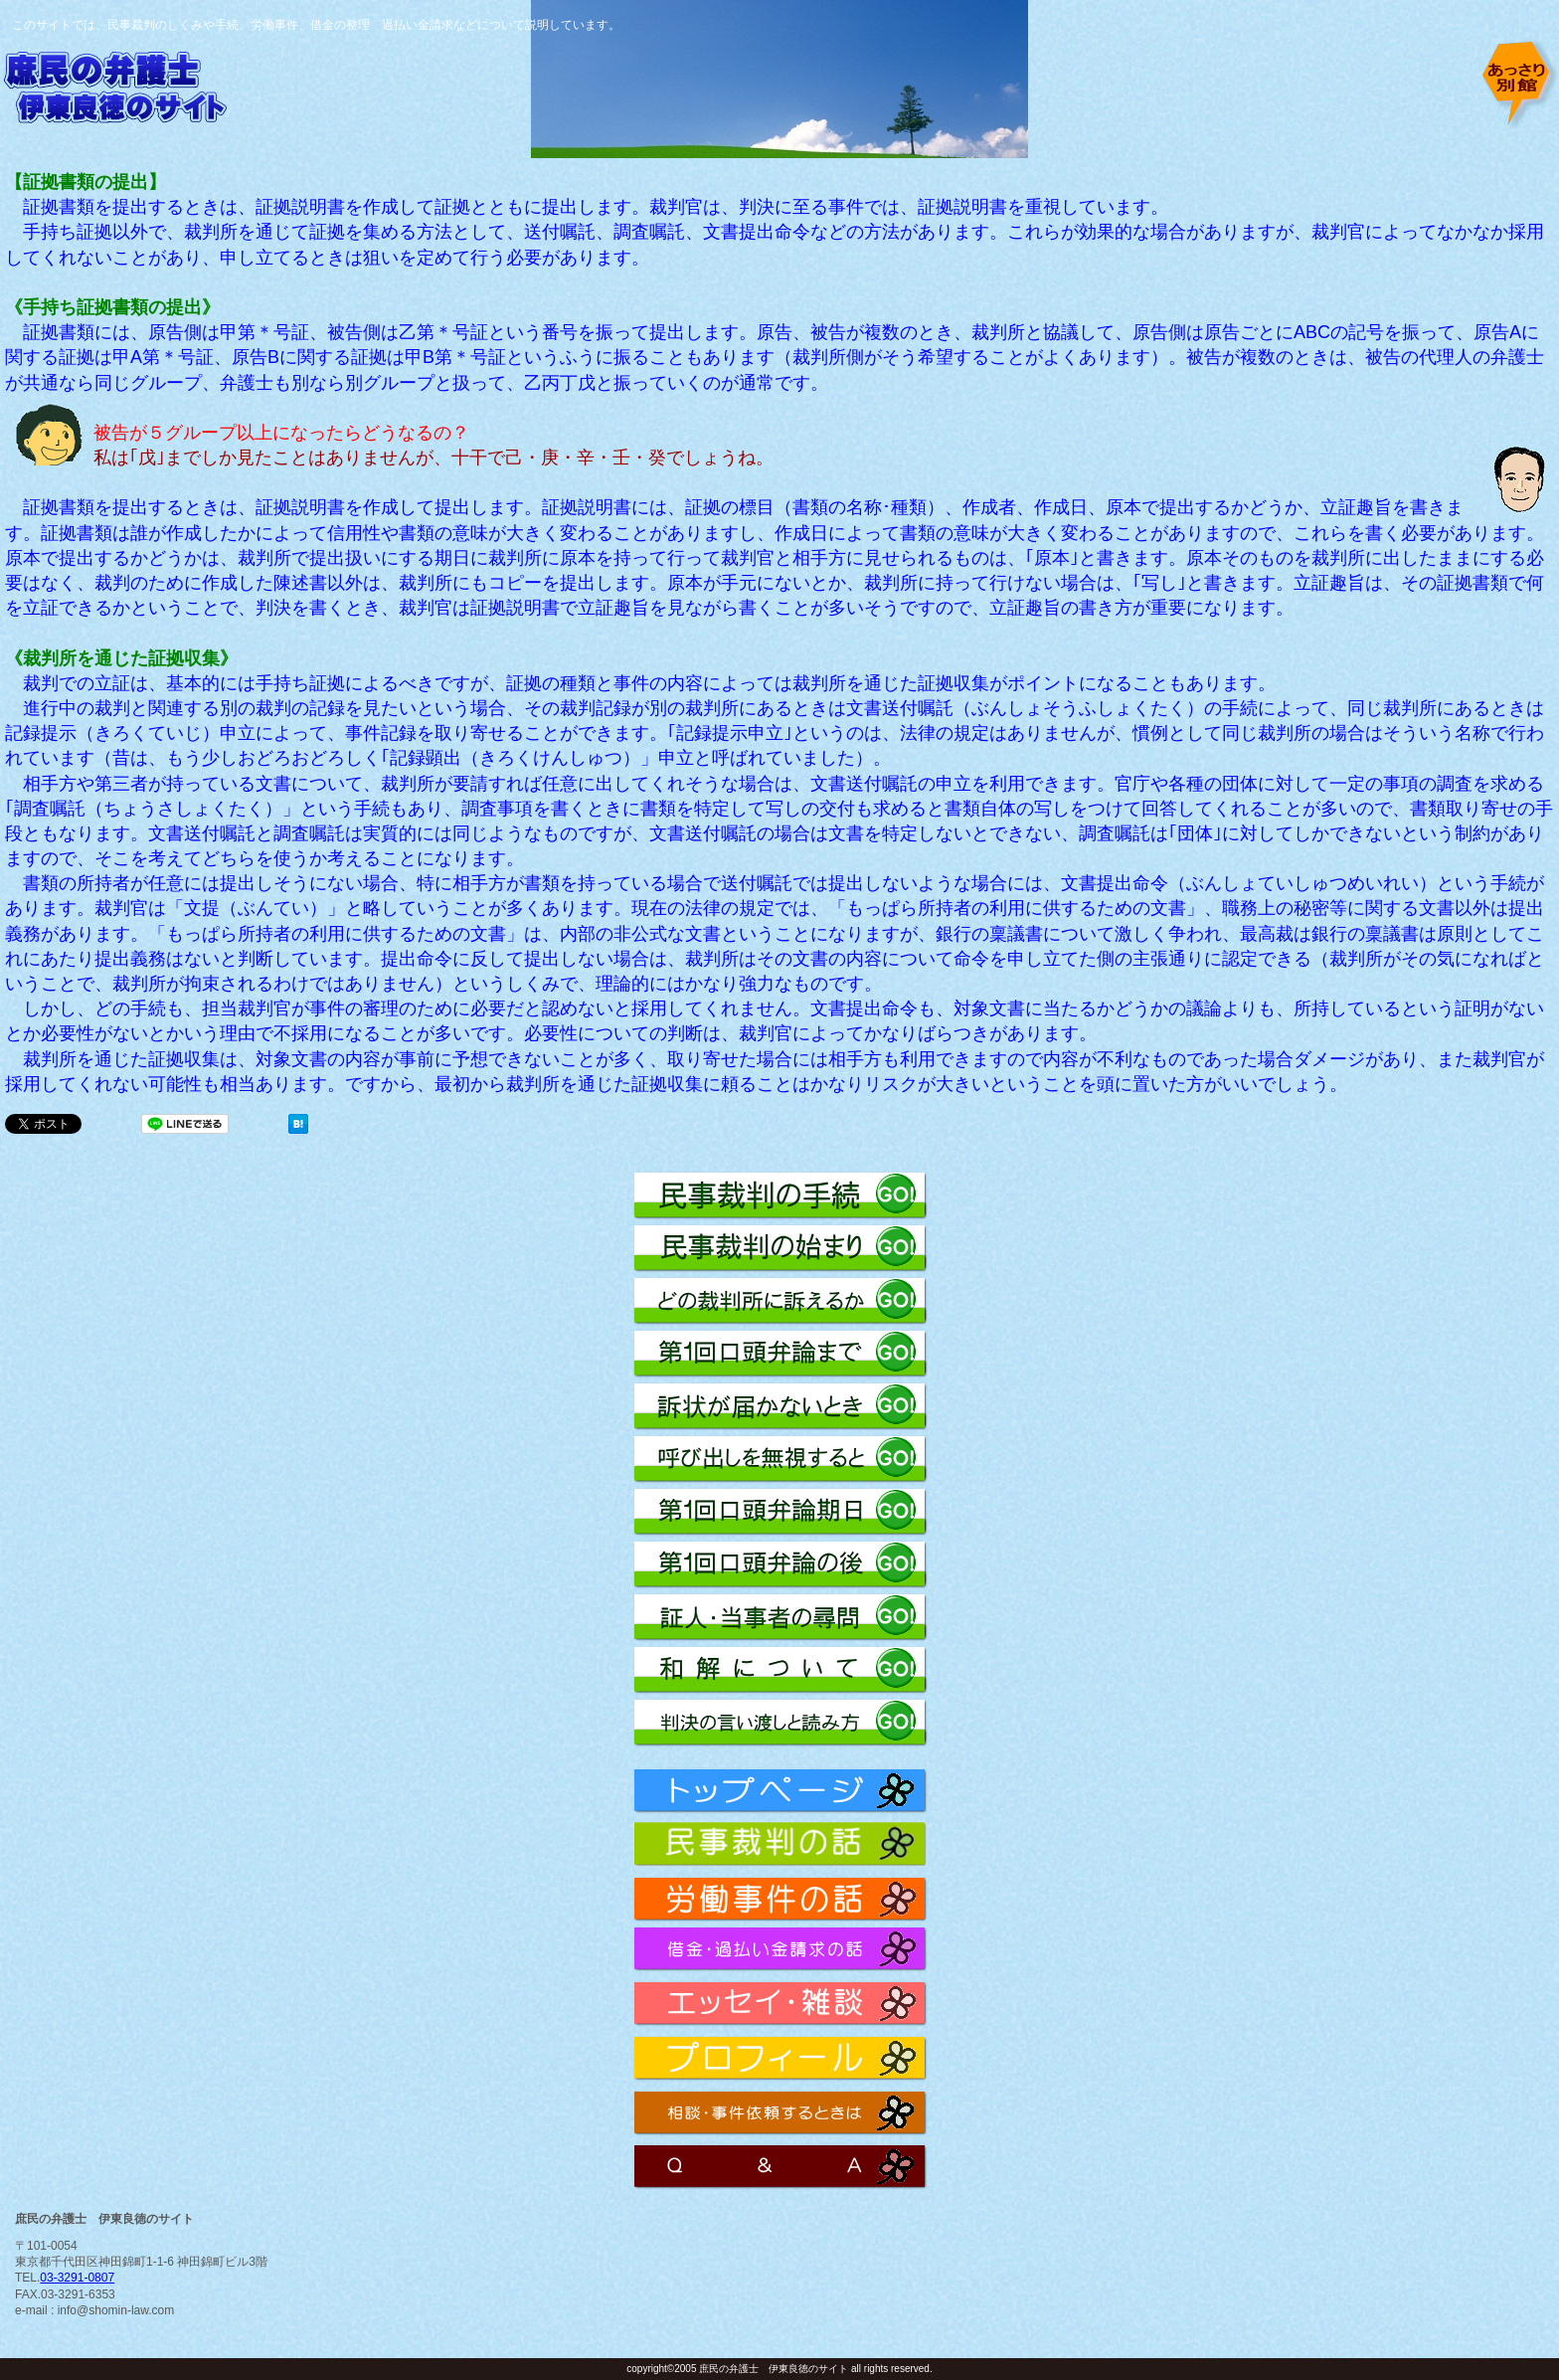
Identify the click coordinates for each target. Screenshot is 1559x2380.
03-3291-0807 (77, 2278)
